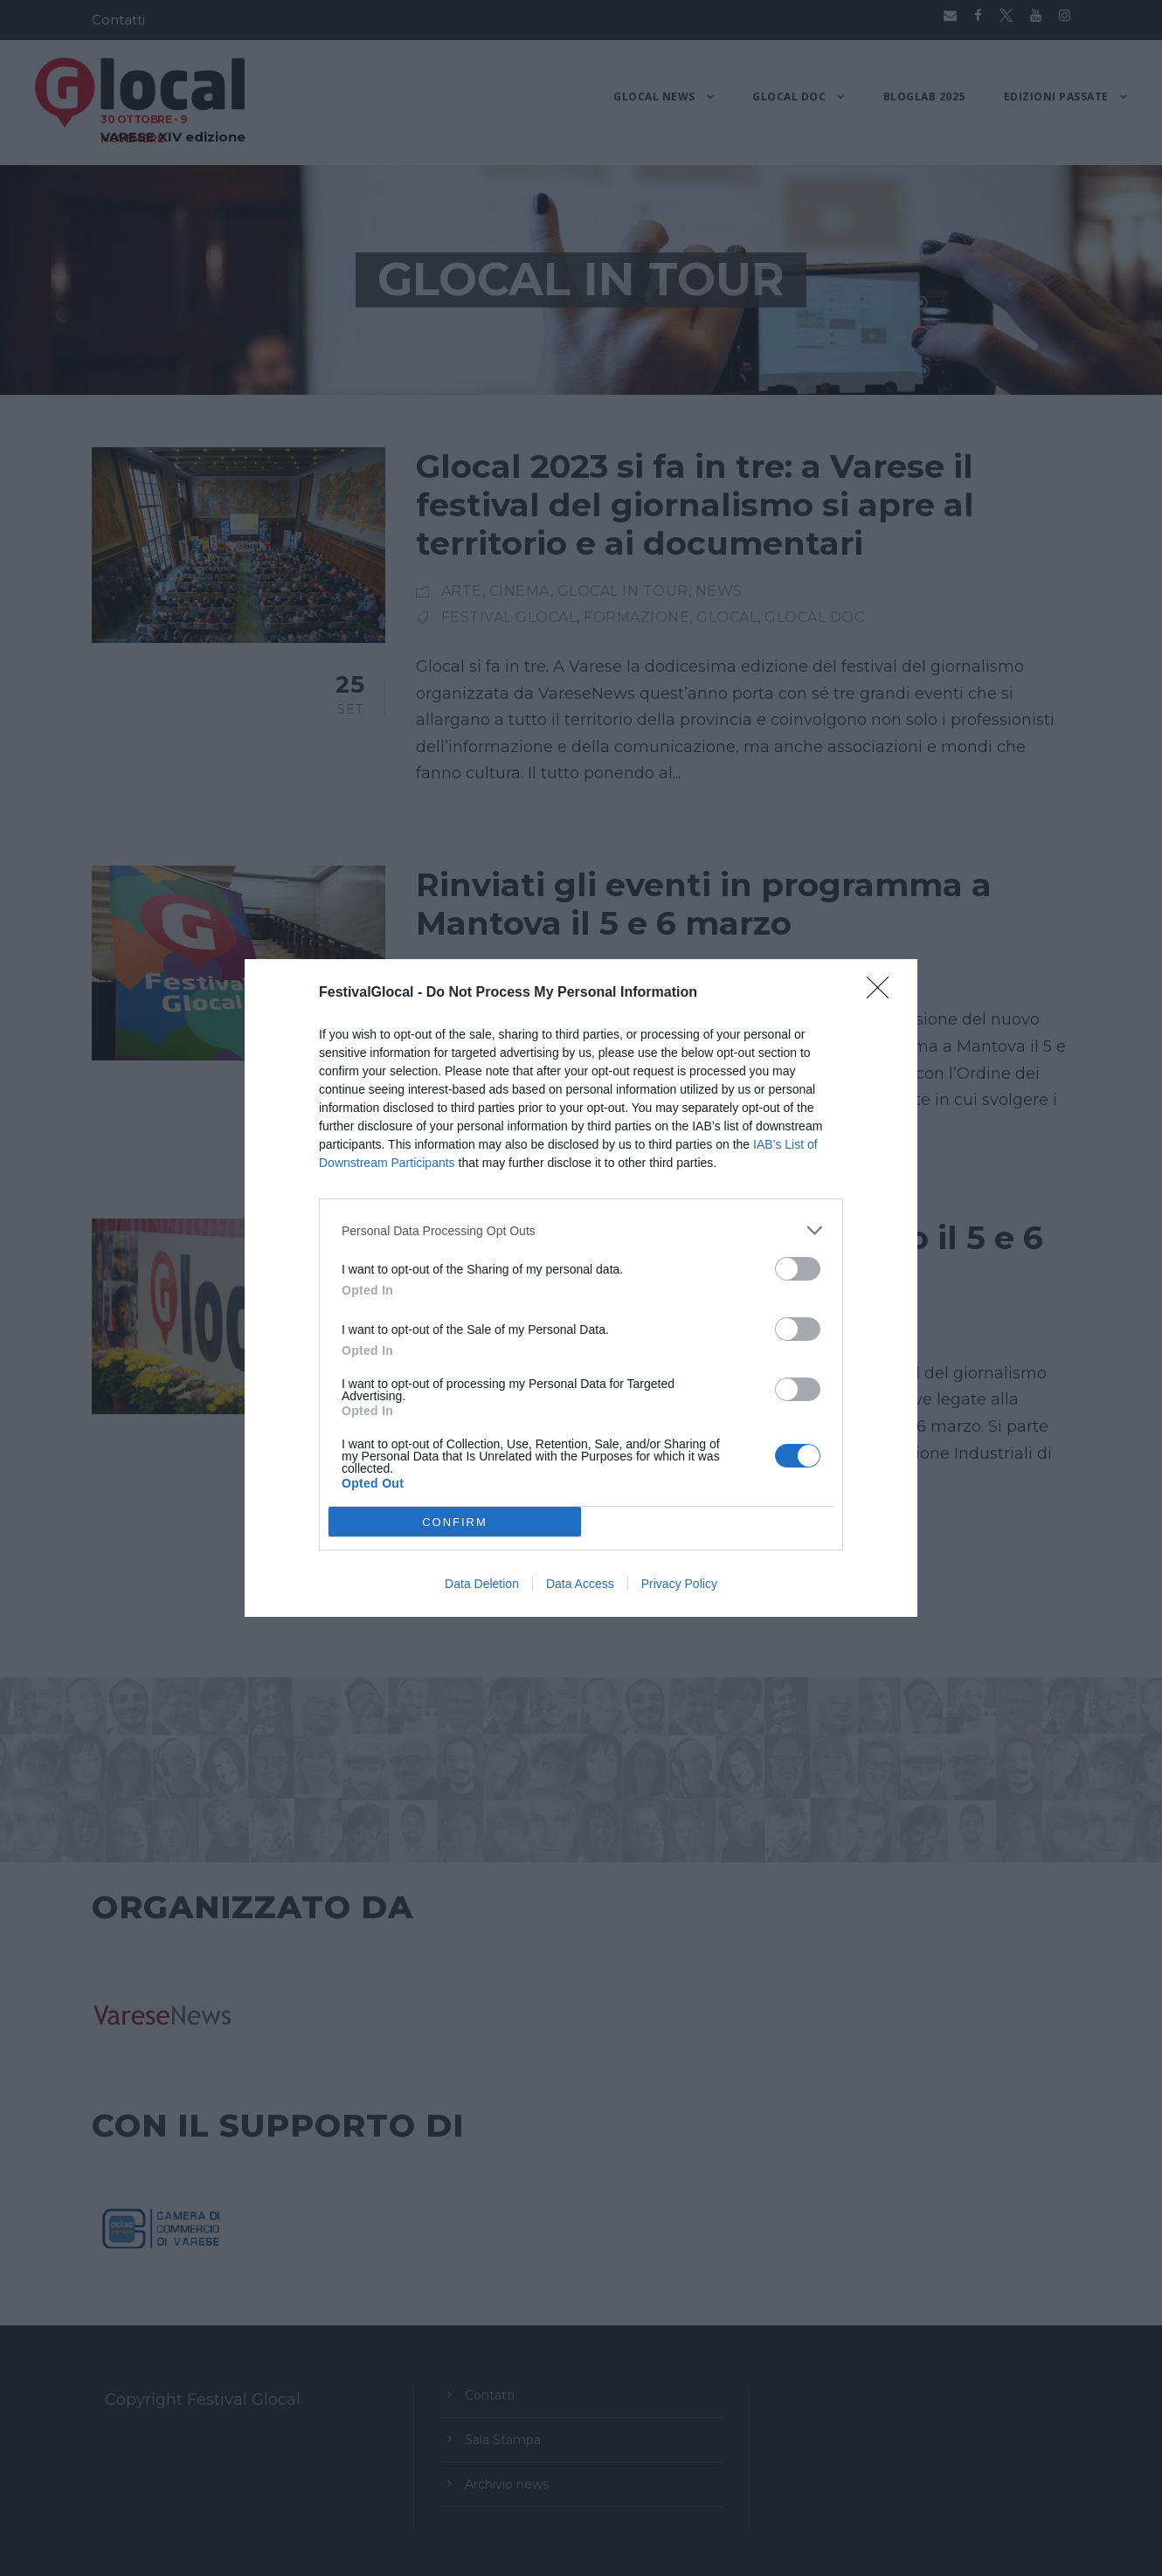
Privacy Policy (679, 1584)
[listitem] (581, 1230)
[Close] (883, 993)
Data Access (580, 1584)
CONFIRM (455, 1522)
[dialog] (581, 1288)
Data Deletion (482, 1584)
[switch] (797, 1269)
